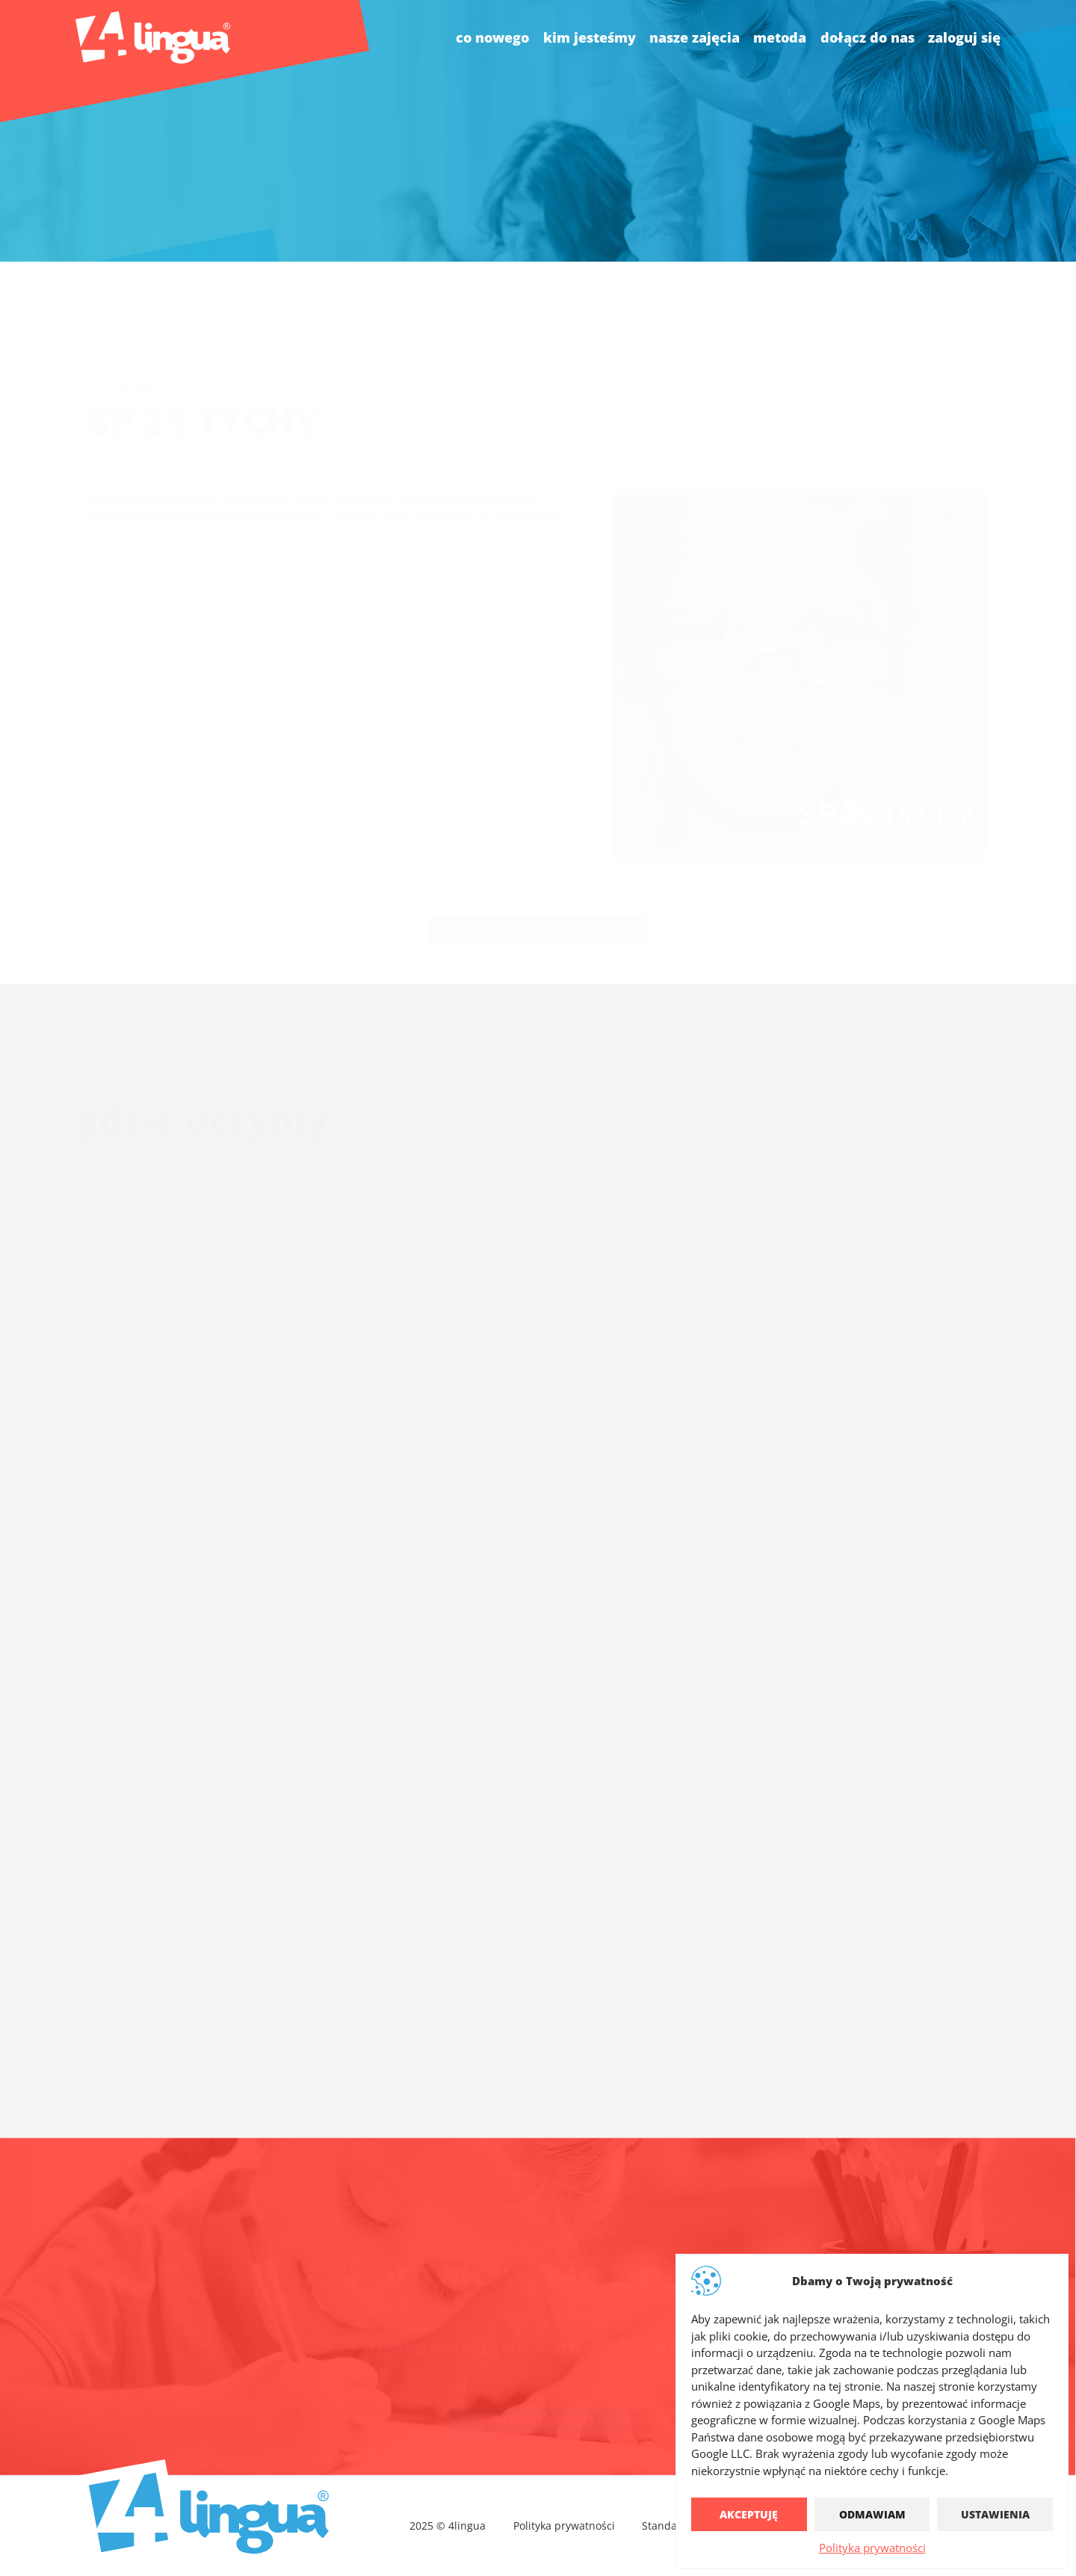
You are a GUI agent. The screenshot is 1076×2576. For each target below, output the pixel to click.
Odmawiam (872, 2514)
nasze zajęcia (694, 37)
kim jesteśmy (589, 37)
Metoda (779, 37)
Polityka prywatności (872, 2547)
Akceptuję (749, 2514)
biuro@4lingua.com (475, 2327)
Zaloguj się (964, 37)
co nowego (492, 37)
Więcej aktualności (538, 895)
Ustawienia (995, 2514)
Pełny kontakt (537, 2402)
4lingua (688, 2327)
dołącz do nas (867, 37)
